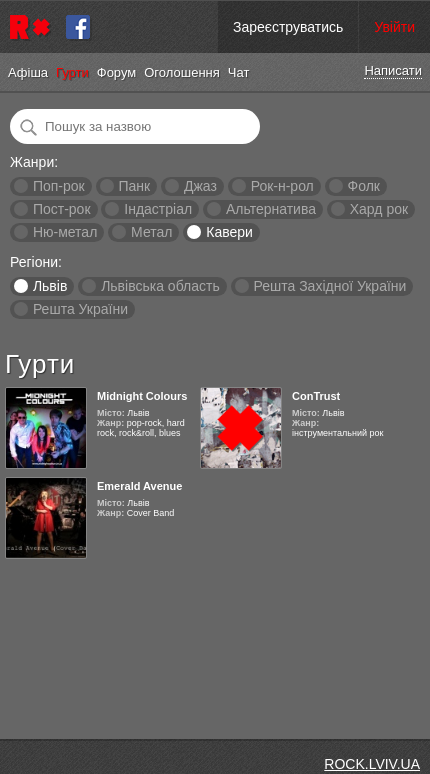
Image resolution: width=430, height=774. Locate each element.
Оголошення (182, 72)
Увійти (394, 27)
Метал (151, 232)
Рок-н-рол (282, 186)
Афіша (28, 72)
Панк (134, 186)
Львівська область (160, 286)
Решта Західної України (329, 286)
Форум (117, 72)
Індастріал (158, 209)
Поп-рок (59, 186)
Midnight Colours (142, 396)
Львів (50, 286)
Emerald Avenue (139, 486)
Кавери (229, 232)
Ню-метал (65, 232)
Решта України (80, 309)
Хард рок (379, 209)
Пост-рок (62, 209)
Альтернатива (271, 209)
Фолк (364, 186)
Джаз (200, 186)
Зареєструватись (288, 27)
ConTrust (316, 396)
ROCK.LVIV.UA (372, 764)
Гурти (72, 72)
